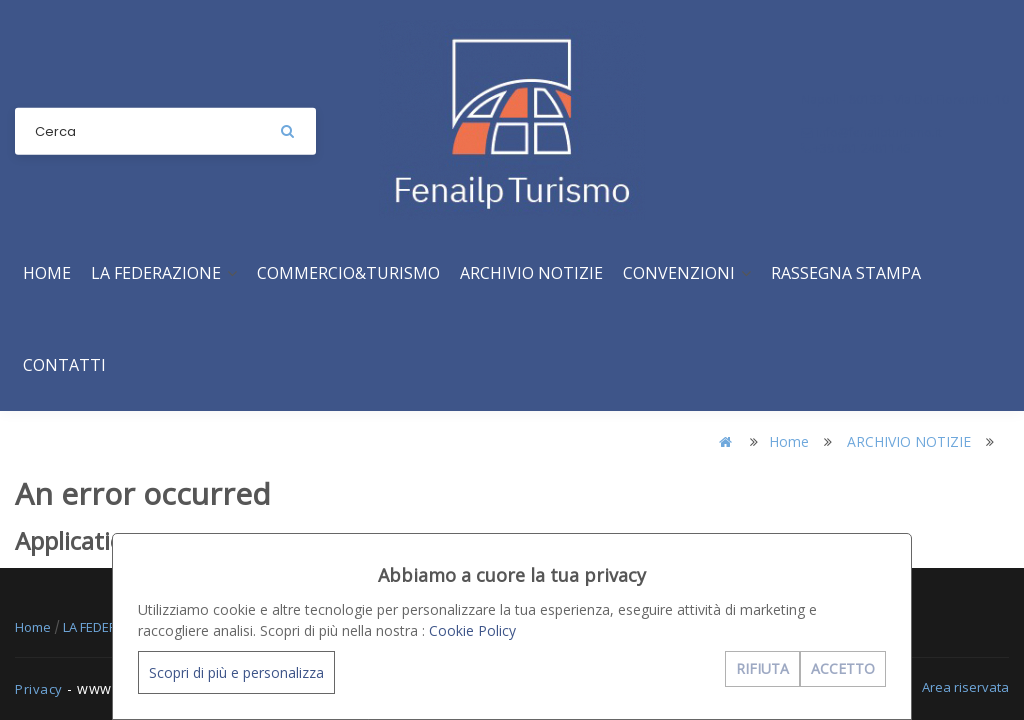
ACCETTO (843, 668)
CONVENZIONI (687, 273)
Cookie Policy (472, 630)
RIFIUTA (762, 668)
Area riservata (965, 687)
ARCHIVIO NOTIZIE (531, 273)
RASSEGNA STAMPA (846, 273)
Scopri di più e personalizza (236, 672)
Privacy (39, 689)
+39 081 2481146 (855, 148)
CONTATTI (64, 365)
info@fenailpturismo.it (871, 132)
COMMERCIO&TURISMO (348, 273)
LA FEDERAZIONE (164, 273)
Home (47, 273)
